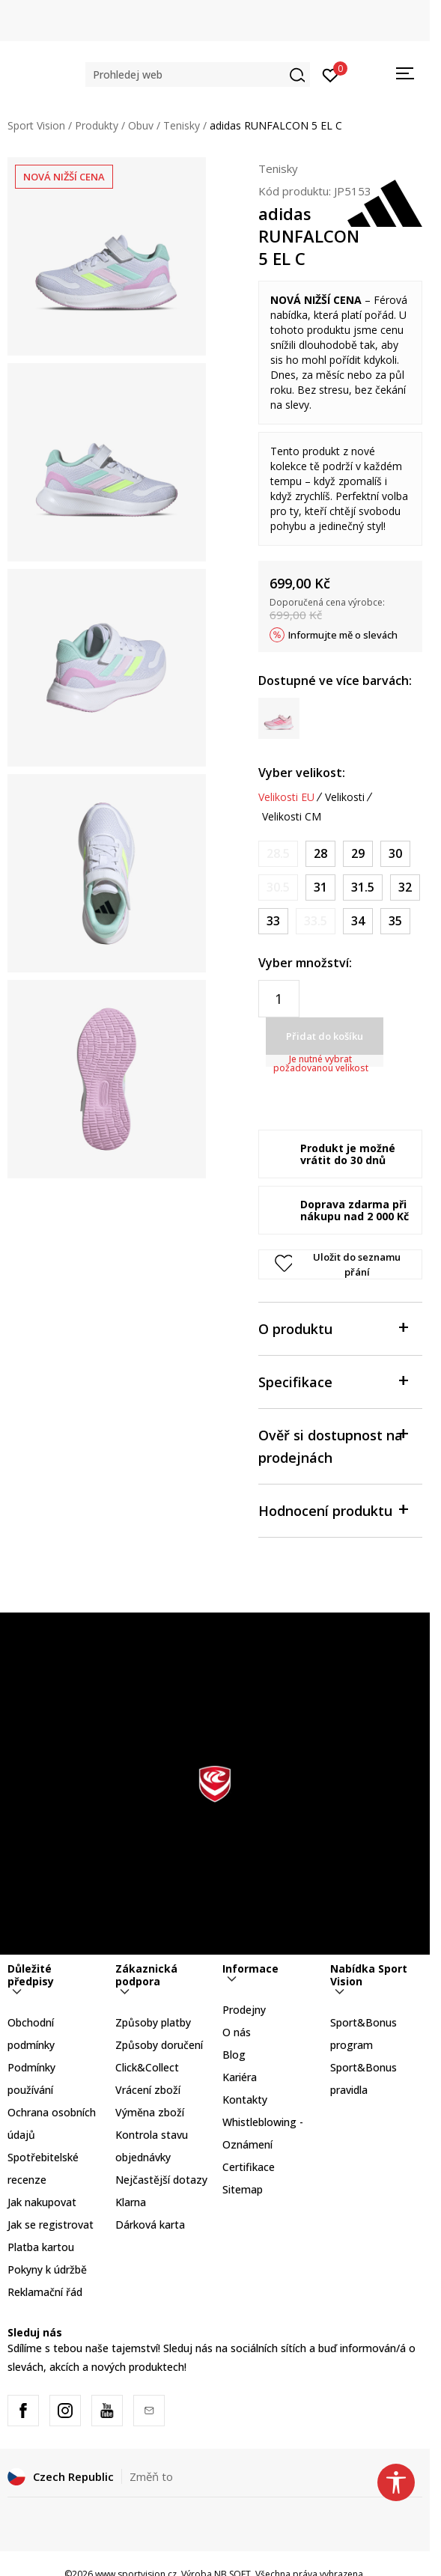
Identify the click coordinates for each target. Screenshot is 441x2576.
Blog (234, 2054)
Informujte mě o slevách (343, 635)
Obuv (140, 125)
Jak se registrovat (50, 2224)
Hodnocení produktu (332, 1509)
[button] (197, 74)
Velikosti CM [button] (291, 817)
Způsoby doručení (159, 2045)
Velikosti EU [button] (286, 797)
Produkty (96, 125)
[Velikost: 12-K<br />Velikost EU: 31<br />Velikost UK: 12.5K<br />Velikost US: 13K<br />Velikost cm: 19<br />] (320, 887)
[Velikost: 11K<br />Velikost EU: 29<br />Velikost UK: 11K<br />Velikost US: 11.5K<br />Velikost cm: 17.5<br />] (358, 854)
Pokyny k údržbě (47, 2269)
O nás (236, 2032)
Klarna (130, 2202)
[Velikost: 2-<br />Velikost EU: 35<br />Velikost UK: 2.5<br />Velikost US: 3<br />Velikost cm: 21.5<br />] (395, 921)
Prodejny (244, 2010)
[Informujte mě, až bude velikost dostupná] (278, 854)
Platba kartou (40, 2247)
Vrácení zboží (147, 2090)
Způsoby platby (153, 2022)
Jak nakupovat (41, 2202)
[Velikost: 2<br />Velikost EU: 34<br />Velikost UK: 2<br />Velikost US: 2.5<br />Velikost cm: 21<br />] (358, 921)
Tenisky (181, 125)
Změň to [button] (151, 2476)
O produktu (332, 1328)
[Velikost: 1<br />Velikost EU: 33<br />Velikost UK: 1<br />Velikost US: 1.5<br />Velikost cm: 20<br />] (273, 921)
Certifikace (248, 2167)
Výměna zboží (149, 2112)
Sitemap (242, 2189)
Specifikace (332, 1381)
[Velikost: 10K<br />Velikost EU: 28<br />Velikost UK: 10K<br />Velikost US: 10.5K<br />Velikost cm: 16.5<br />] (320, 854)
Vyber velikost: (301, 772)
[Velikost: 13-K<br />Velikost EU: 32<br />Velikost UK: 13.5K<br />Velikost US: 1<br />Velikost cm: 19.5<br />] (405, 887)
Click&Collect (147, 2067)
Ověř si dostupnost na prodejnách (332, 1445)
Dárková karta (150, 2224)
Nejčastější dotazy (161, 2179)
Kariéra (239, 2077)
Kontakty (244, 2099)
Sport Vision (36, 125)
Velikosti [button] (345, 797)
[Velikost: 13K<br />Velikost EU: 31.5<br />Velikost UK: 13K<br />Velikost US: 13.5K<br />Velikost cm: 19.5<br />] (363, 887)
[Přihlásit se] (330, 74)
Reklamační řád (44, 2292)
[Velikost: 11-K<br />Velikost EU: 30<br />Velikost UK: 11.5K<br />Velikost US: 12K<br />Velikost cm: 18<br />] (395, 854)
